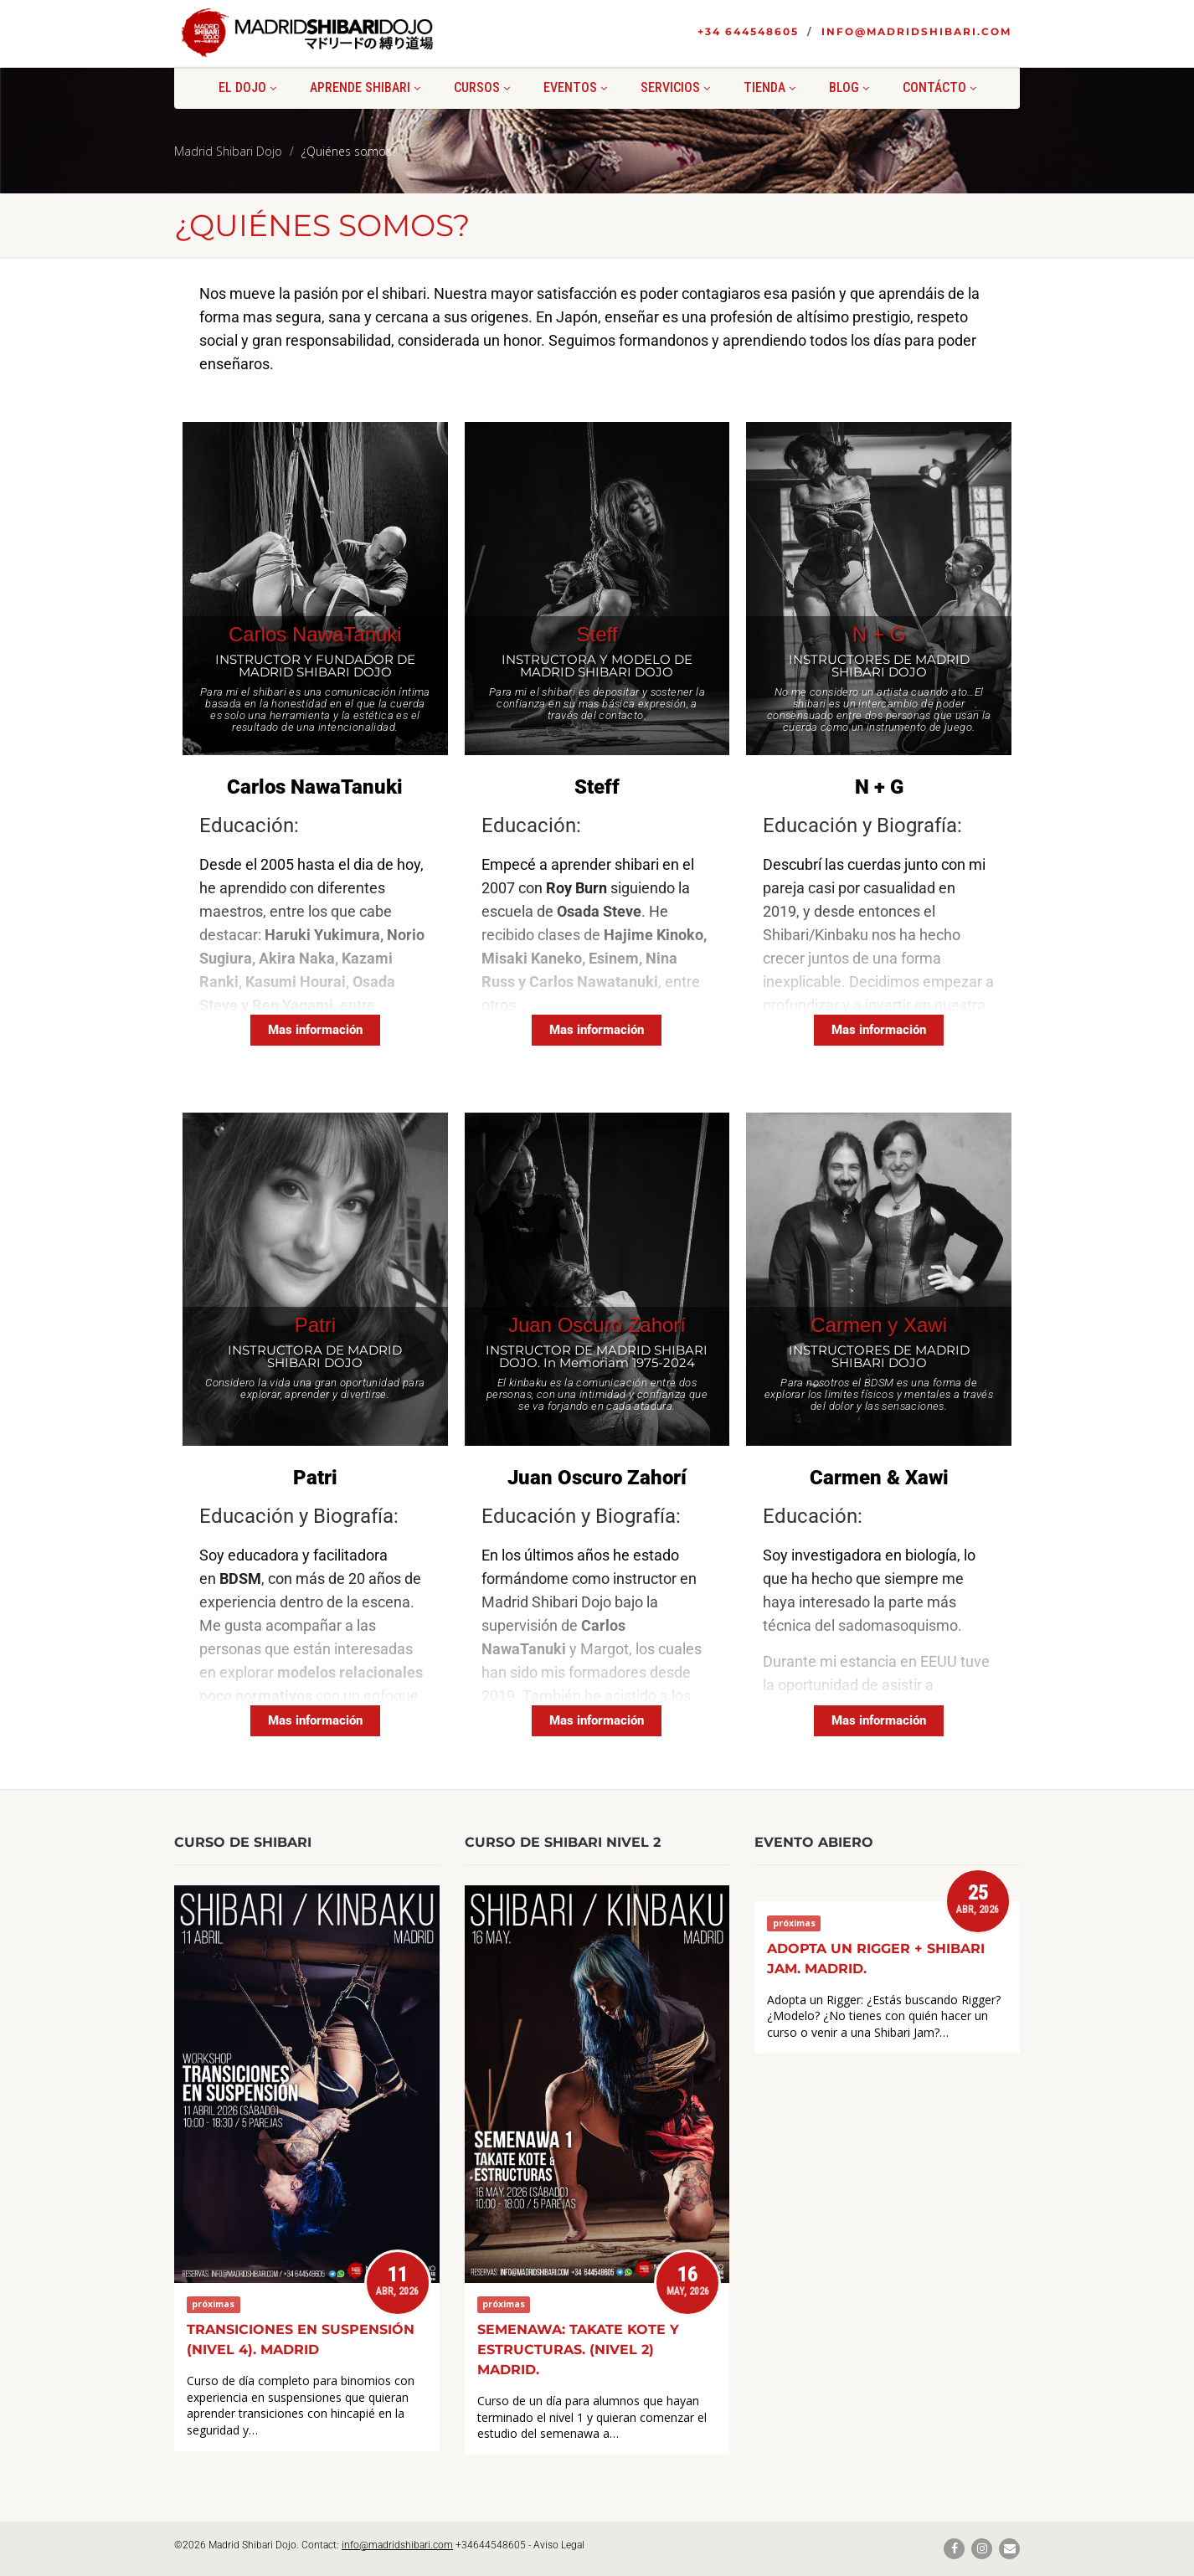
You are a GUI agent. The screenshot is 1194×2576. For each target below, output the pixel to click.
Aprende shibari (365, 87)
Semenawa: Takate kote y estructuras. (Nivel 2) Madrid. (578, 2349)
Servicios (675, 87)
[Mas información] (315, 1030)
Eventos (575, 87)
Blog (849, 87)
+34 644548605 (748, 31)
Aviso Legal (558, 2545)
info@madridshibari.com (916, 31)
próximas (213, 2305)
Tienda (769, 87)
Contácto (939, 87)
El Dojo (247, 87)
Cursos (482, 87)
